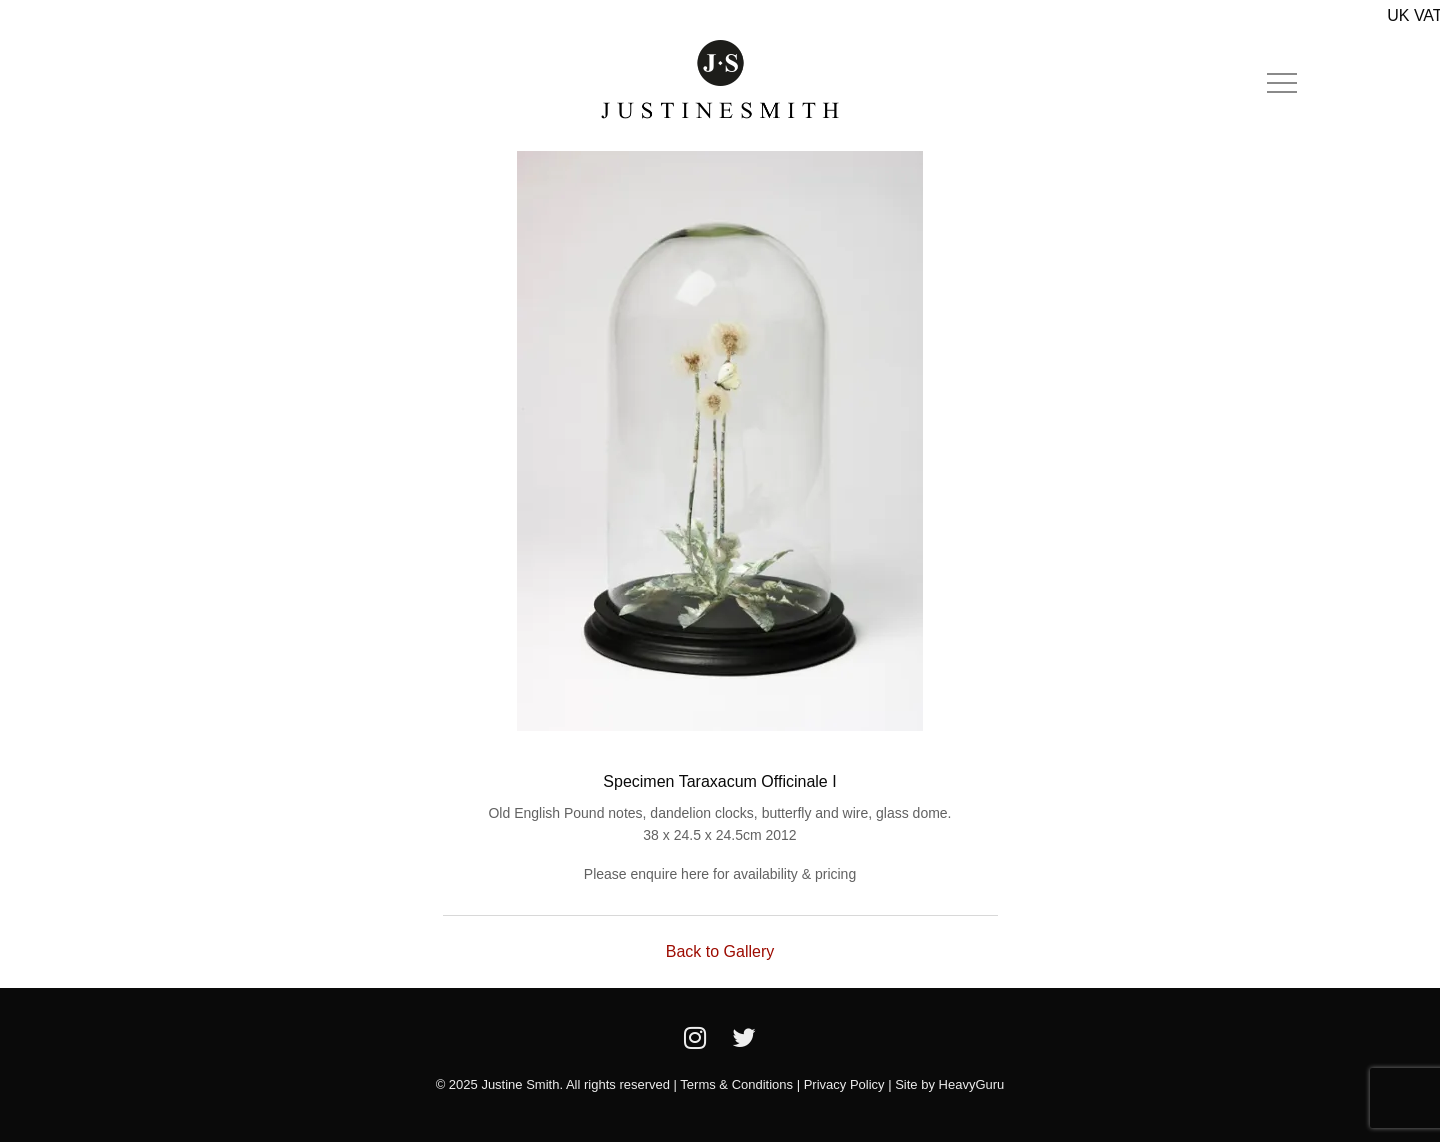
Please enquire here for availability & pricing (720, 874)
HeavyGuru (972, 1084)
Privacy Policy (844, 1084)
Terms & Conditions (736, 1084)
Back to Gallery (720, 951)
